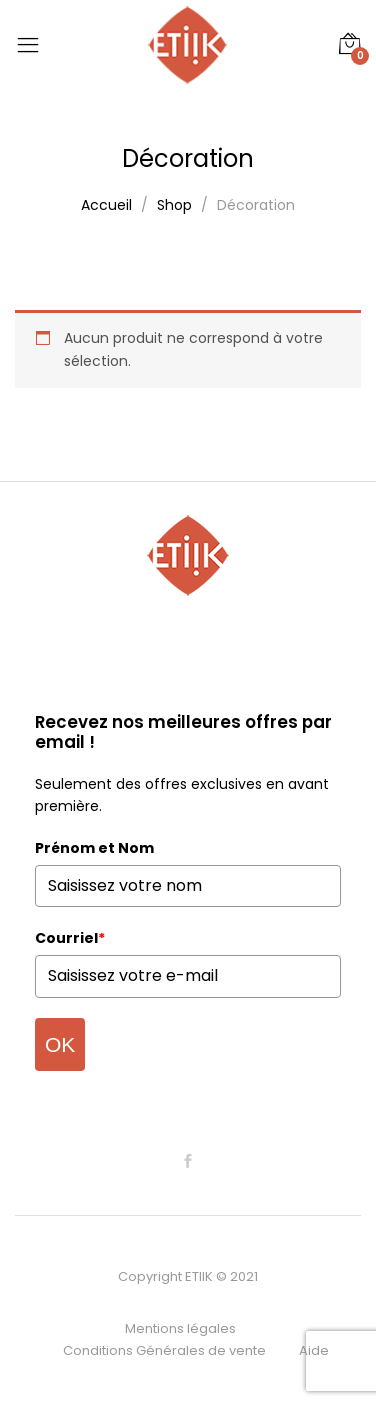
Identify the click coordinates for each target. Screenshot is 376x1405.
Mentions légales (180, 1328)
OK (60, 1044)
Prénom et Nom (94, 848)
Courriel (70, 938)
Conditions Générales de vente (164, 1350)
